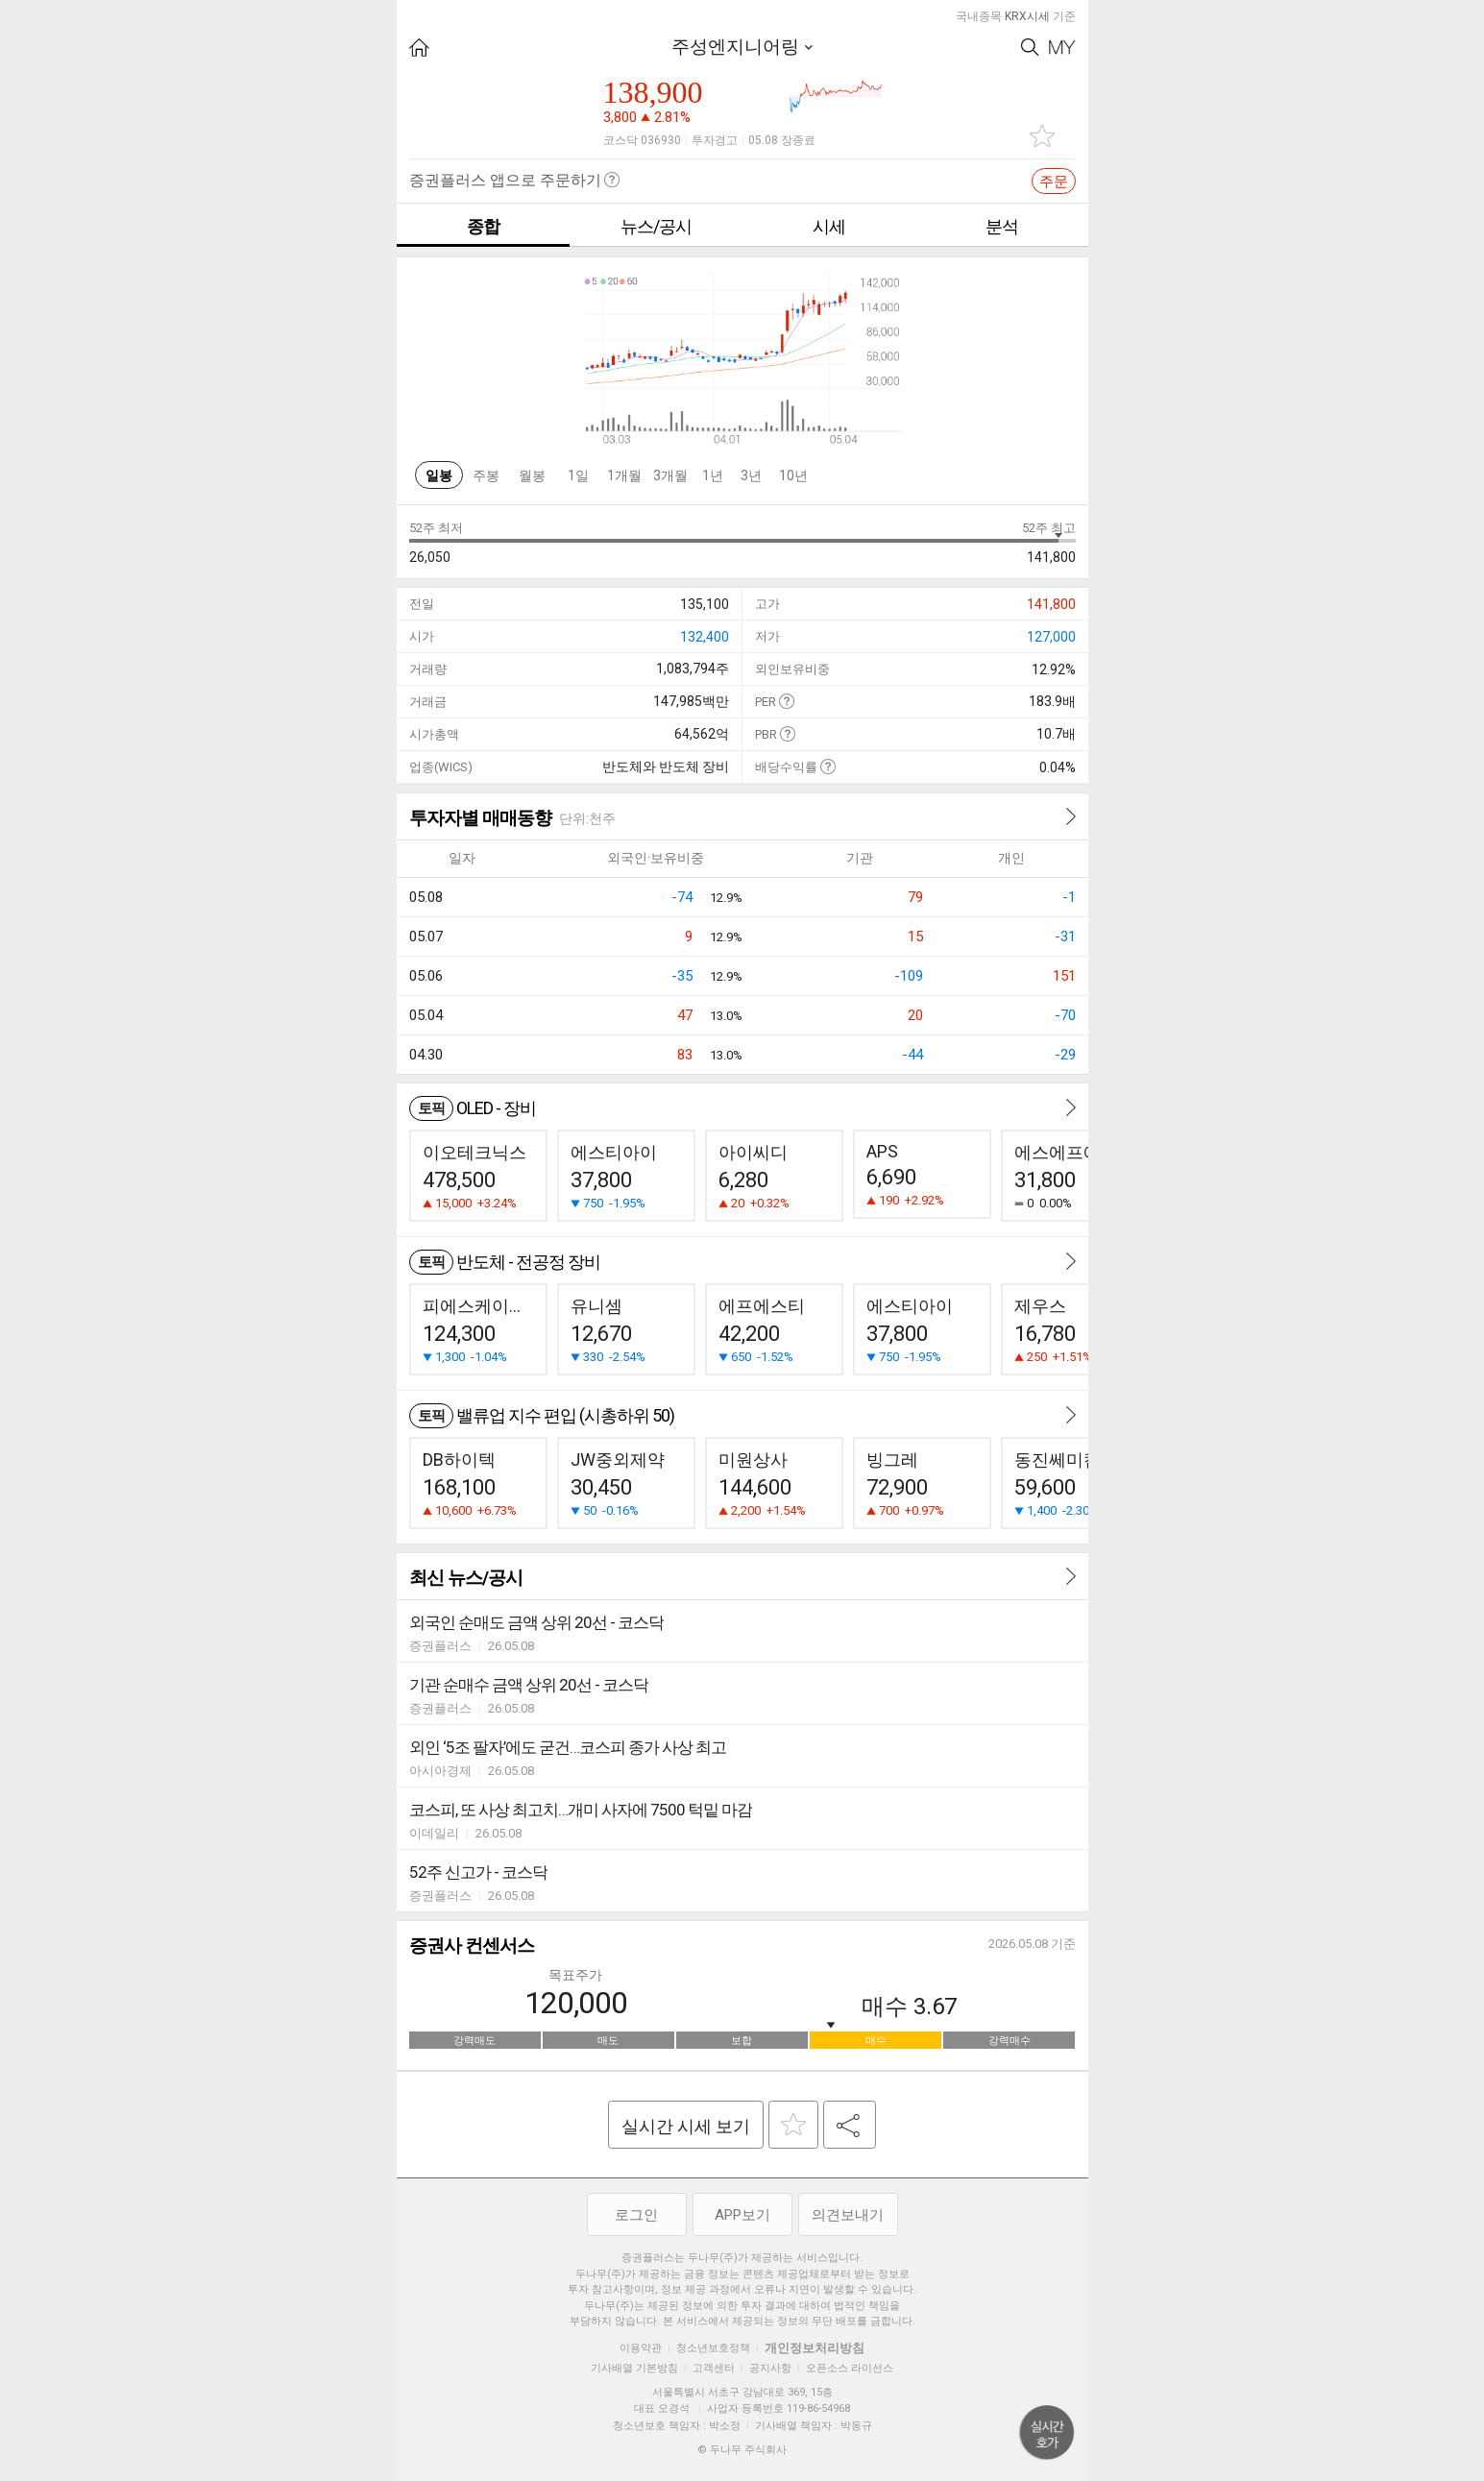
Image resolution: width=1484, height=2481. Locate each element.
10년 (793, 475)
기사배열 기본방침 (634, 2368)
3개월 (670, 475)
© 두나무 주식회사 (742, 2450)
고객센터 (714, 2368)
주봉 (486, 475)
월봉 (532, 475)
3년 (751, 475)
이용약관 (641, 2348)
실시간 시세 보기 (685, 2126)
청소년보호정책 (713, 2348)
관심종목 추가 (1042, 136)
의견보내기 (848, 2215)
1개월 (624, 475)
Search (1030, 47)
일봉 (439, 475)
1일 (578, 475)
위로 (1047, 2433)
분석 (1001, 226)
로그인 (636, 2215)
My (1062, 47)
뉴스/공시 (656, 226)
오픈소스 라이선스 (849, 2368)
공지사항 (770, 2368)
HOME (419, 47)
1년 (712, 475)
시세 (829, 226)
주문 (1053, 181)
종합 (483, 226)
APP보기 (742, 2215)
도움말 (786, 701)
